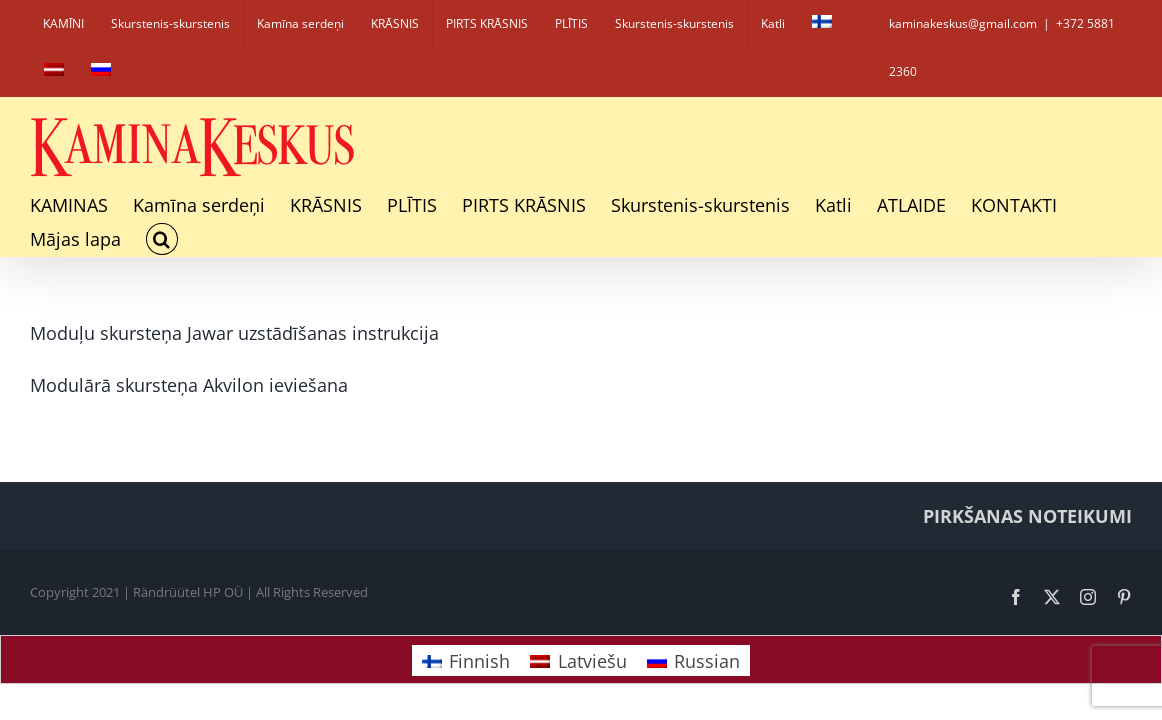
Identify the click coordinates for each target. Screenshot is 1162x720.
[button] (162, 239)
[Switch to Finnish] (822, 24)
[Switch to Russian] (101, 72)
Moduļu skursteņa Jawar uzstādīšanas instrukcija (234, 333)
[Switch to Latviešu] (578, 660)
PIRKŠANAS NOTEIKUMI (1027, 516)
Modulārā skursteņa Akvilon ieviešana (189, 385)
